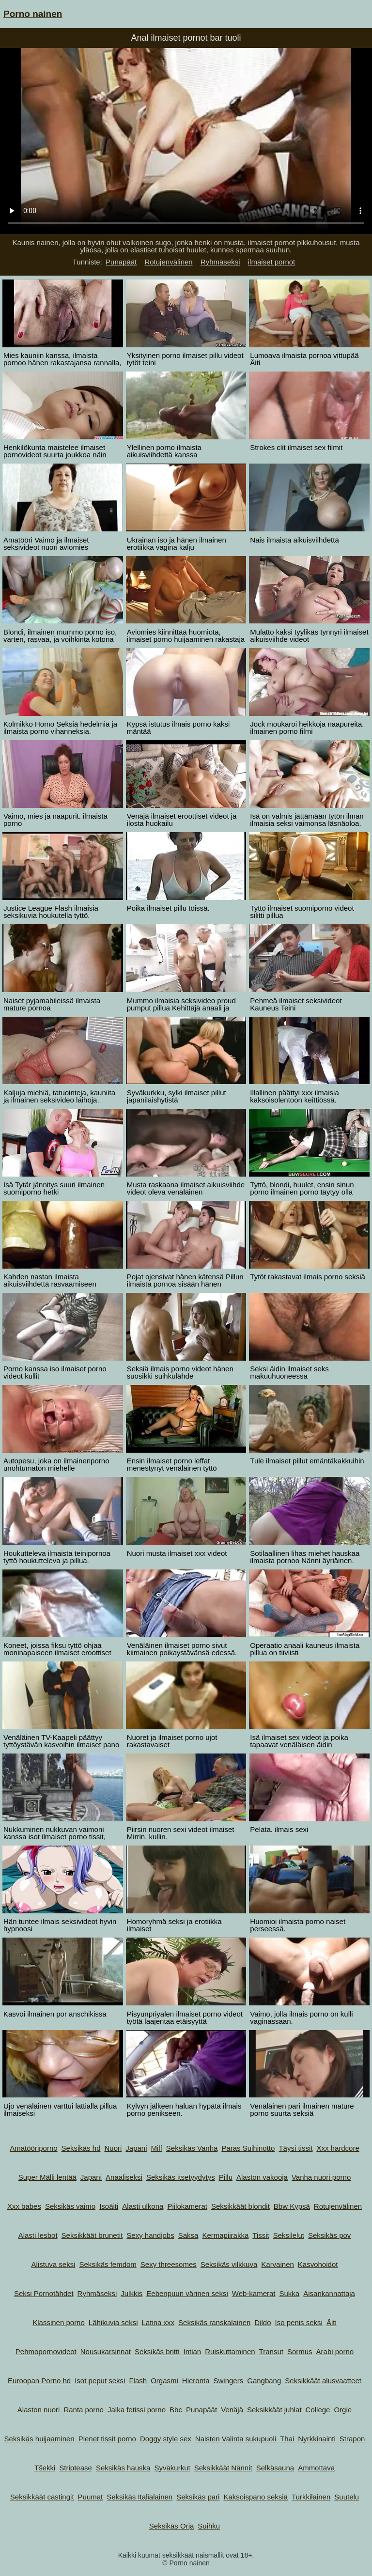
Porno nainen (32, 14)
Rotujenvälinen (168, 262)
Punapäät (121, 262)
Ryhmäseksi (220, 262)
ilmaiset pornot (271, 262)
